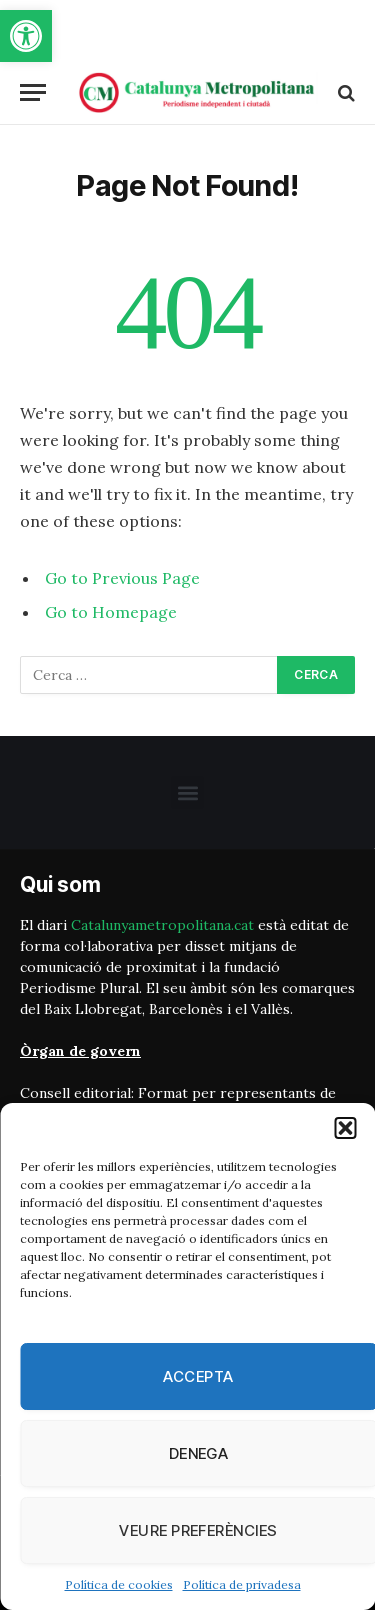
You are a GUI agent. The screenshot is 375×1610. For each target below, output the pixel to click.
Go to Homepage (111, 612)
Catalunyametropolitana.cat (162, 925)
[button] (26, 36)
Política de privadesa (242, 1584)
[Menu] (33, 92)
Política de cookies (119, 1584)
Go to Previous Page (122, 578)
